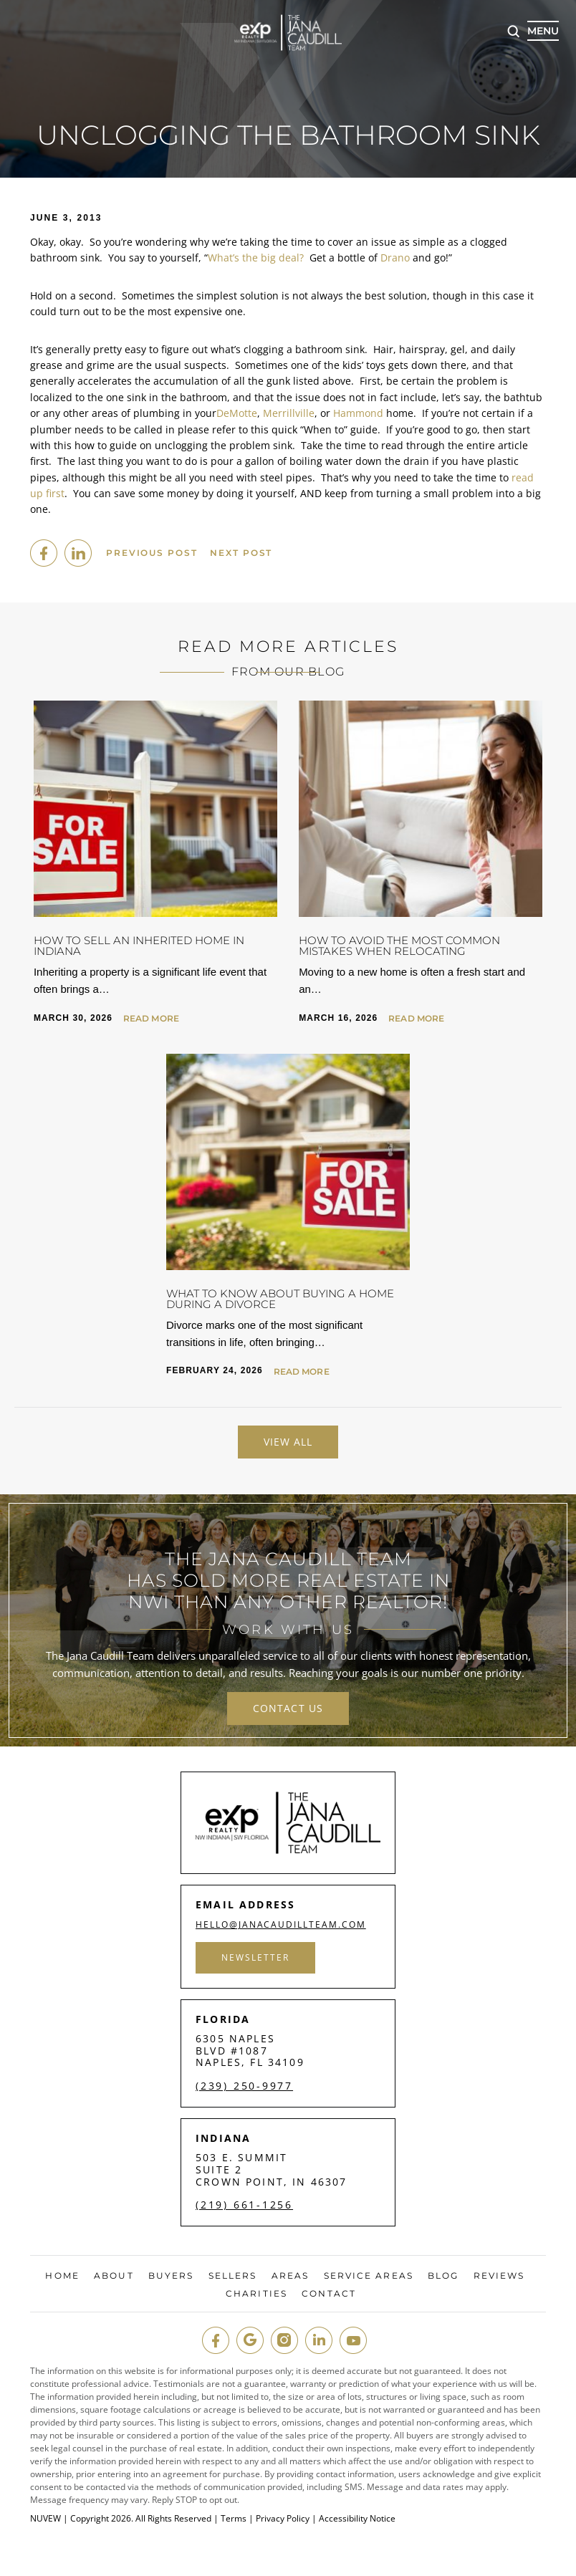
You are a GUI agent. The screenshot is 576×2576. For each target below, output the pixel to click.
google (250, 2340)
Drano (395, 257)
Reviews (499, 2276)
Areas (290, 2276)
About (114, 2276)
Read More (151, 1018)
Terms (233, 2518)
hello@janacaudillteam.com (283, 1925)
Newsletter (256, 1957)
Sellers (232, 2276)
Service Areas (368, 2276)
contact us (288, 1708)
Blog (443, 2276)
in (318, 2340)
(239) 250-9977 (244, 2086)
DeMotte (236, 413)
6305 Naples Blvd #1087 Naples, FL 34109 (250, 2051)
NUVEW (45, 2518)
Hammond (358, 413)
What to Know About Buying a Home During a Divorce (280, 1299)
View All (288, 1441)
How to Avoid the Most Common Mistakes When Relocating (399, 945)
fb (215, 2340)
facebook (43, 553)
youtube (353, 2340)
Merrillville (289, 413)
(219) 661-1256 (244, 2205)
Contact (329, 2293)
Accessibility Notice (357, 2518)
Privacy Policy (282, 2518)
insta (284, 2340)
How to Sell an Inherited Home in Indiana (139, 945)
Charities (256, 2293)
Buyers (171, 2276)
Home (62, 2276)
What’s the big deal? (256, 257)
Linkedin (78, 553)
